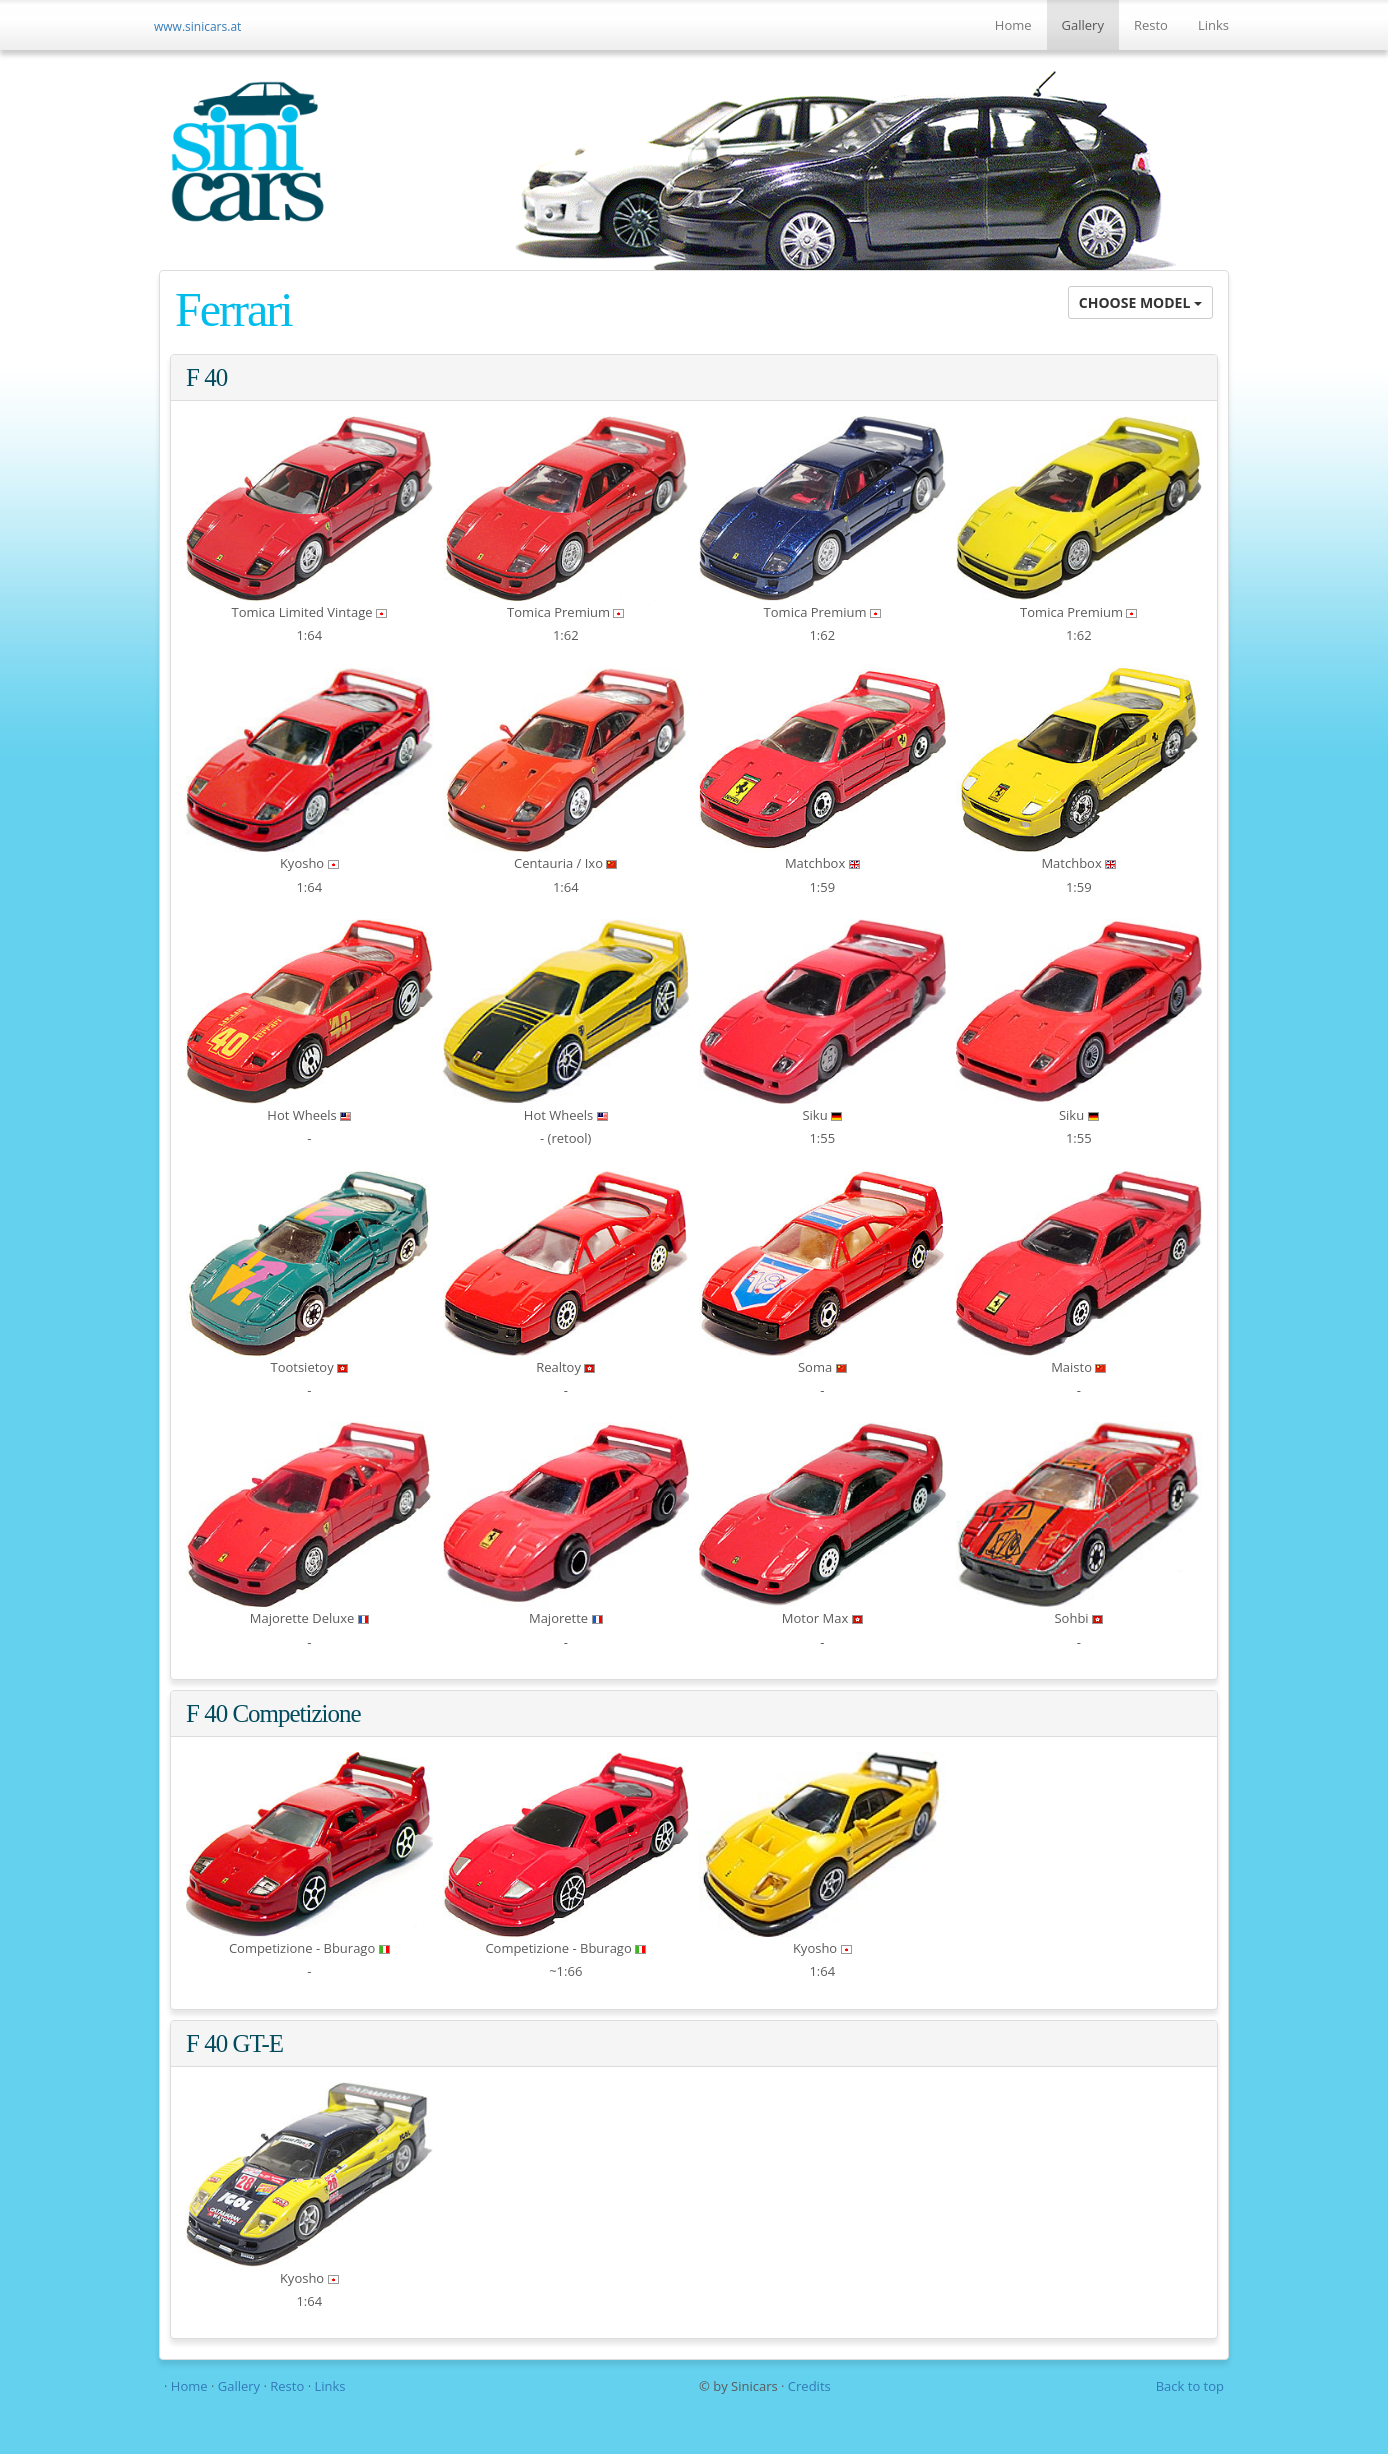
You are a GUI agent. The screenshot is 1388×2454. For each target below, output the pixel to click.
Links (1213, 25)
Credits (809, 2386)
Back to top (1190, 2386)
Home (1013, 25)
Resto (1151, 25)
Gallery (1083, 25)
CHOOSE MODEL (1140, 302)
